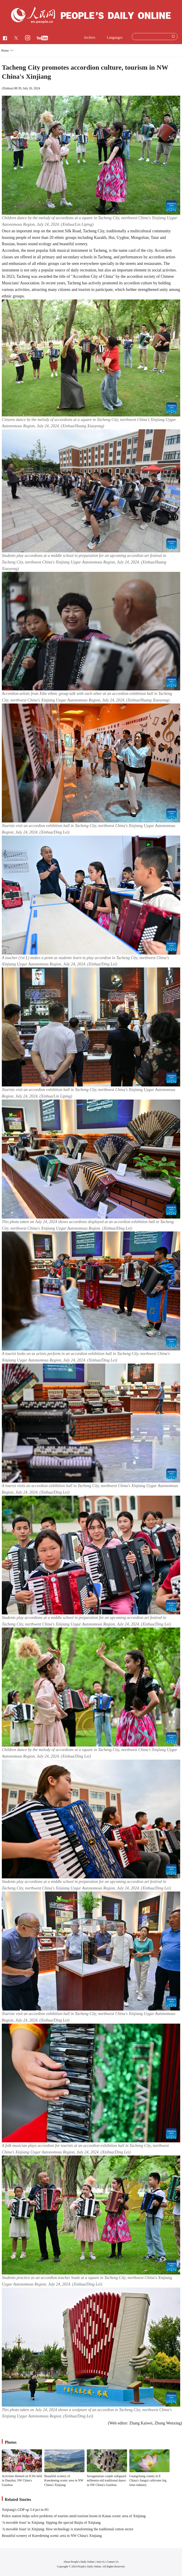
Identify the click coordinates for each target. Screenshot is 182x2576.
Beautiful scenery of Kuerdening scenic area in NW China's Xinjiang (63, 2480)
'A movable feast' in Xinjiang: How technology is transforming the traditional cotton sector (67, 2529)
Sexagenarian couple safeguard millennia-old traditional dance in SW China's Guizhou (106, 2480)
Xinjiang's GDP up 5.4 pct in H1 (25, 2510)
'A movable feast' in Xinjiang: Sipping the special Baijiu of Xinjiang (51, 2522)
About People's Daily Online (79, 2561)
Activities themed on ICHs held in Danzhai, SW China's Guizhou (22, 2480)
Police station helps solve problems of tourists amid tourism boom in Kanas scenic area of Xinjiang (74, 2516)
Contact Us (112, 2561)
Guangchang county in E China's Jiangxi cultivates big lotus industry (147, 2480)
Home (5, 50)
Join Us (100, 2561)
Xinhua (7, 88)
